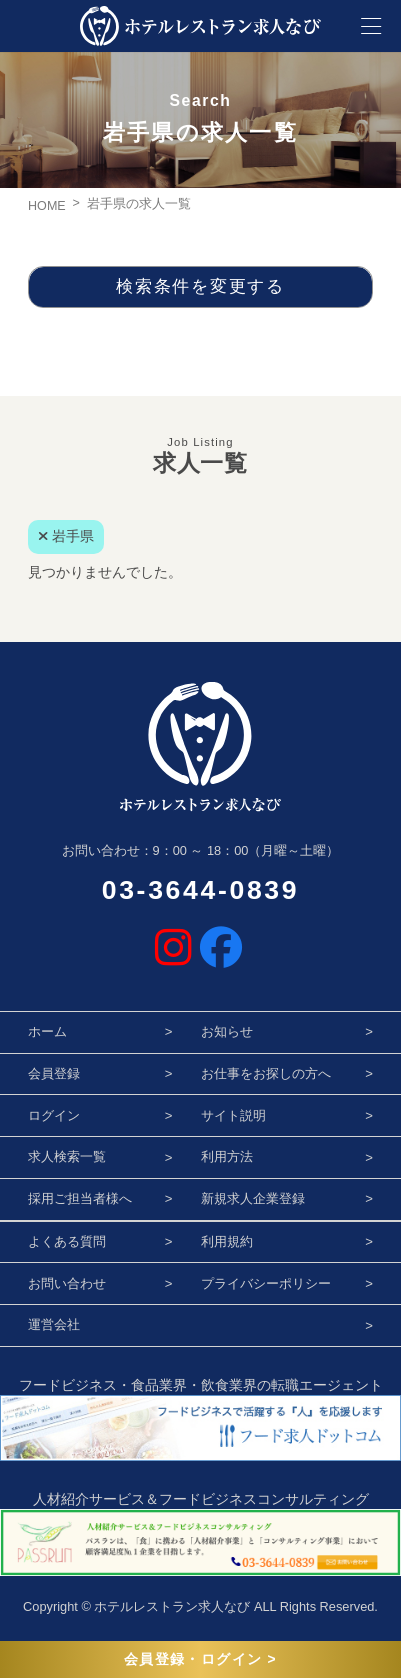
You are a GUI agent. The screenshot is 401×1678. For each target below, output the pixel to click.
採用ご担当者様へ (80, 1198)
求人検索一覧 (67, 1156)
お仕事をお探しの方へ (266, 1073)
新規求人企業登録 (253, 1198)
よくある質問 (67, 1241)
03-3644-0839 (201, 890)
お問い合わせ (67, 1283)
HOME (47, 206)
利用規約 (227, 1241)
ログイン (54, 1115)
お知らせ (227, 1031)
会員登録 (54, 1073)
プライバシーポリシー (266, 1283)
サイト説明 (233, 1115)
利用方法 (227, 1156)
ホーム (47, 1031)
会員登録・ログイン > (200, 1659)
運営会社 (54, 1324)
